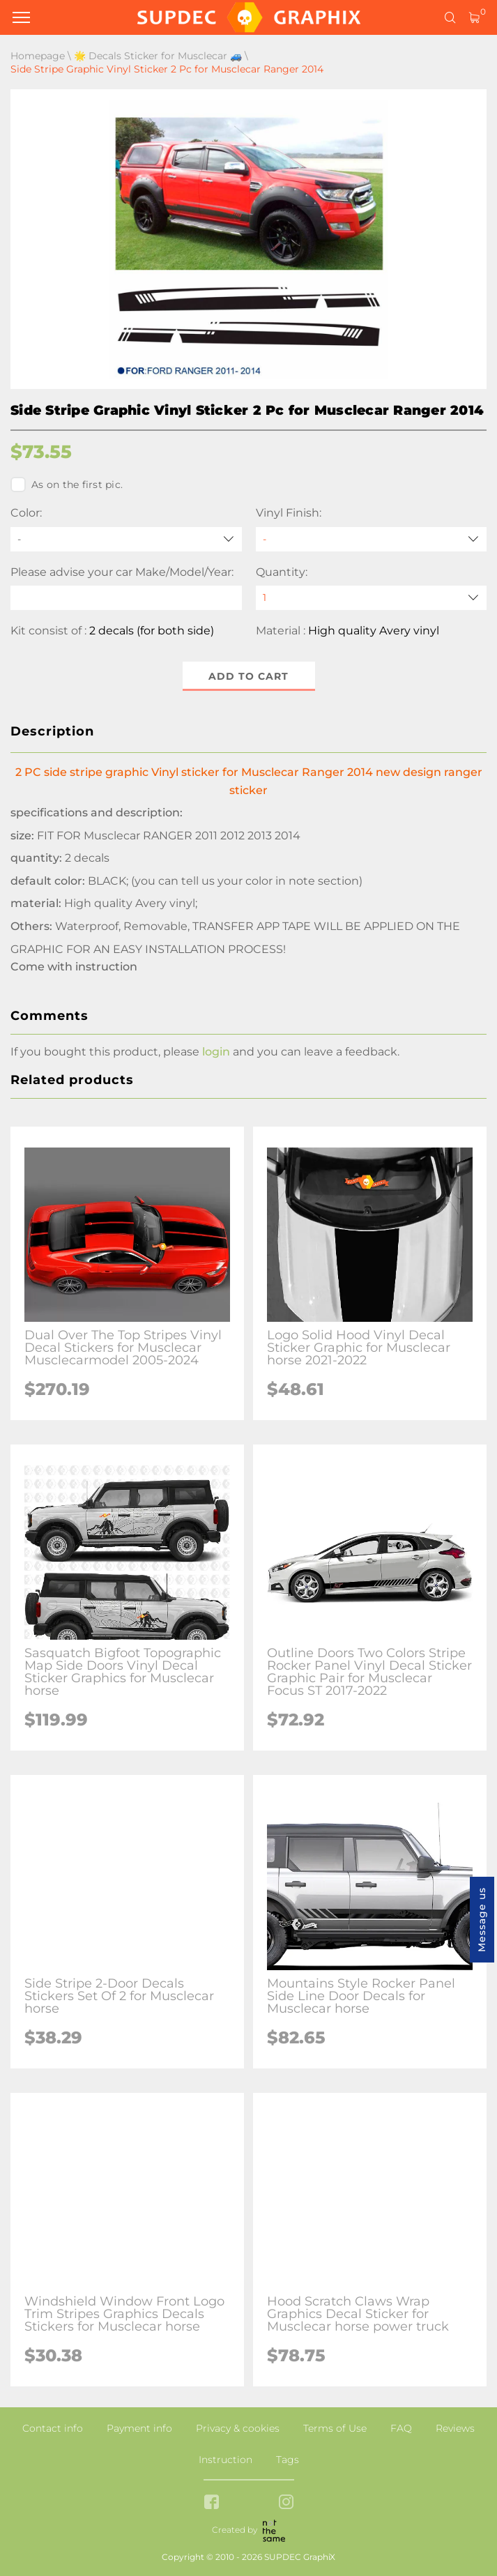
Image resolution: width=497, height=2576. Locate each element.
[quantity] (371, 598)
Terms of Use (335, 2428)
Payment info (139, 2428)
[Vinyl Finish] (371, 539)
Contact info (52, 2428)
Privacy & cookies (238, 2428)
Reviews (455, 2428)
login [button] (216, 1051)
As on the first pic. (66, 484)
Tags (287, 2459)
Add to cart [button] (248, 676)
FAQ (401, 2428)
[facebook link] (211, 2503)
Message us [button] (481, 1919)
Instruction (225, 2459)
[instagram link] (286, 2503)
